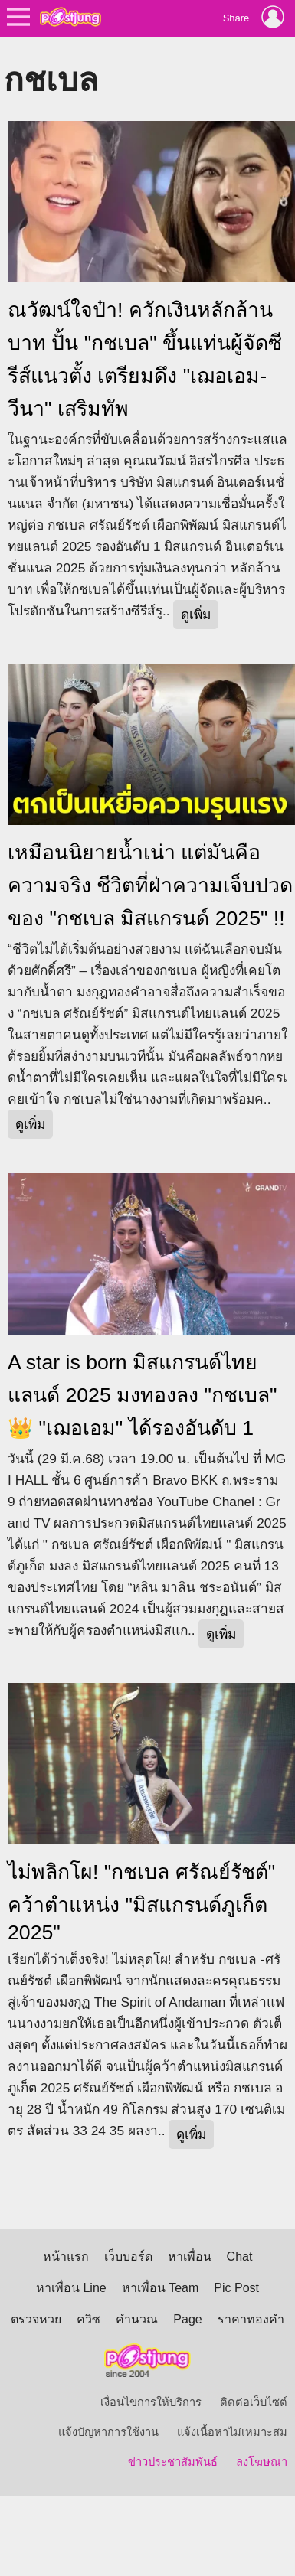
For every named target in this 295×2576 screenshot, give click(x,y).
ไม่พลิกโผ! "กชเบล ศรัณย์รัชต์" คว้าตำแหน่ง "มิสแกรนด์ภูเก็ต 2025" (141, 1902)
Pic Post (236, 2287)
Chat (240, 2256)
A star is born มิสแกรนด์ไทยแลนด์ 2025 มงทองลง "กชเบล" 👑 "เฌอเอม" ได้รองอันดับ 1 (142, 1395)
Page (187, 2319)
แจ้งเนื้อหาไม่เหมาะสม (232, 2432)
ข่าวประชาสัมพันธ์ (173, 2462)
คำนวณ (137, 2319)
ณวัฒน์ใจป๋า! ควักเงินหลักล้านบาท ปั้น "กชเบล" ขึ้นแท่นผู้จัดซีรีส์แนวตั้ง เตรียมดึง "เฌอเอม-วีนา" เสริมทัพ (145, 359)
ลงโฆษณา (261, 2462)
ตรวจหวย (36, 2319)
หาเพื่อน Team (160, 2287)
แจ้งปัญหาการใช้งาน (108, 2432)
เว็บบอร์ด (128, 2256)
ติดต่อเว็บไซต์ (253, 2402)
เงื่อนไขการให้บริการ (151, 2402)
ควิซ (88, 2319)
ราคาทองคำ (251, 2319)
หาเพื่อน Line (71, 2287)
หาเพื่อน (189, 2256)
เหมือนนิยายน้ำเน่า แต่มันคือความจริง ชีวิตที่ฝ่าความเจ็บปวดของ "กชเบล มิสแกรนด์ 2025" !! (150, 885)
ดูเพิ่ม (196, 614)
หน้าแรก (66, 2256)
